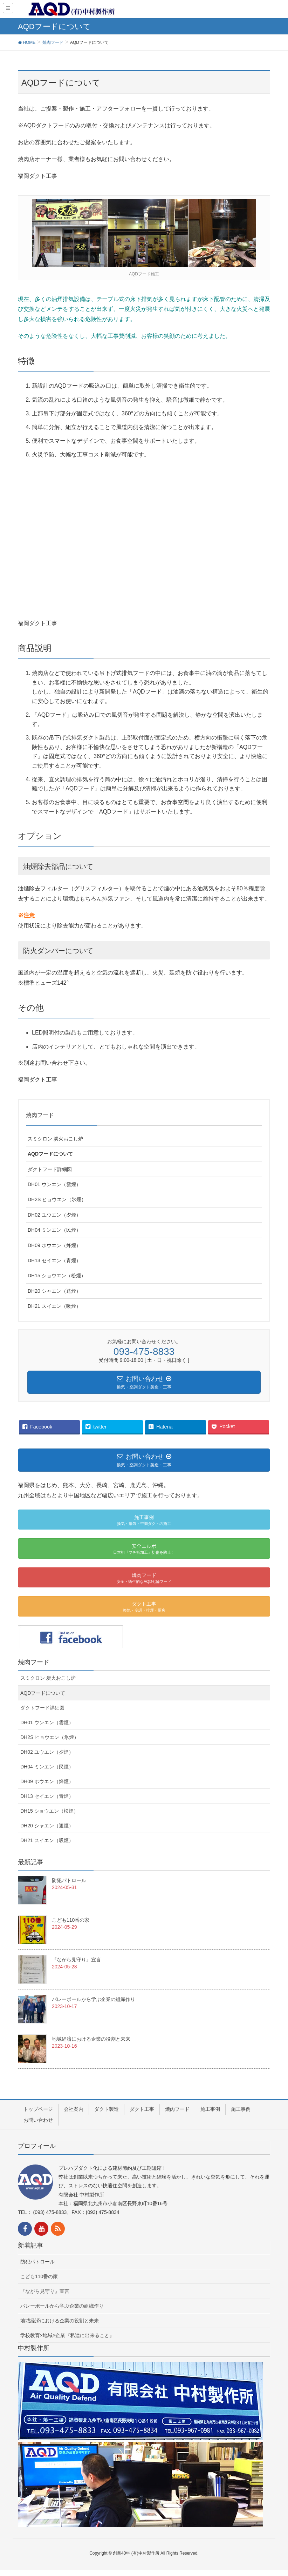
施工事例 (210, 2109)
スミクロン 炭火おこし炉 (55, 1139)
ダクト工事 (142, 2109)
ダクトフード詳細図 (50, 1169)
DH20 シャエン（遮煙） (54, 1291)
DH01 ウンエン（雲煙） (54, 1184)
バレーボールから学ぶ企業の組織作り (93, 1999)
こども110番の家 (70, 1920)
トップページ (38, 2109)
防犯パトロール (69, 1880)
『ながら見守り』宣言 (76, 1959)
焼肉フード (40, 1115)
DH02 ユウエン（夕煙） (54, 1215)
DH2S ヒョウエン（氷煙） (57, 1199)
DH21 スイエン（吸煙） (54, 1306)
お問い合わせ (38, 2120)
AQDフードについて (50, 1154)
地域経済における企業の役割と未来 (91, 2039)
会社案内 (73, 2109)
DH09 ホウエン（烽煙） (54, 1245)
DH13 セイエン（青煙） (54, 1260)
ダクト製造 (106, 2109)
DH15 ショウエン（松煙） (57, 1275)
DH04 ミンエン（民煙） (54, 1230)
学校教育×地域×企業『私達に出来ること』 (67, 2335)
